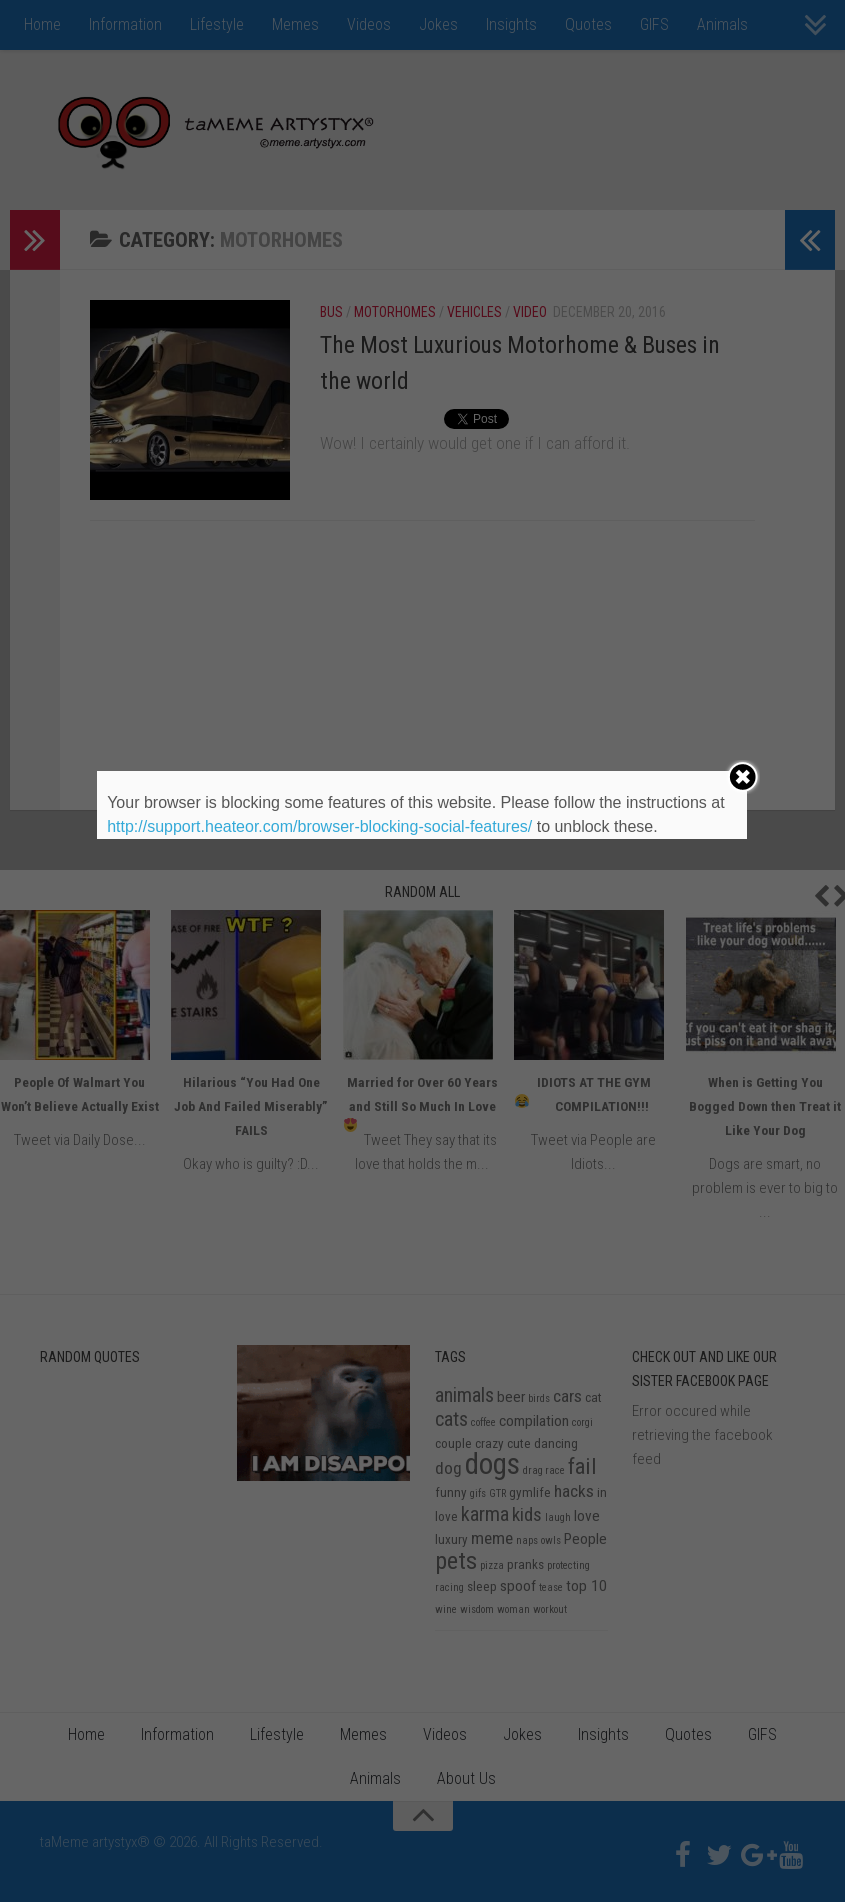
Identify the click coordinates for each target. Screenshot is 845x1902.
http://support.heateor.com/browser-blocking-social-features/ (319, 826)
